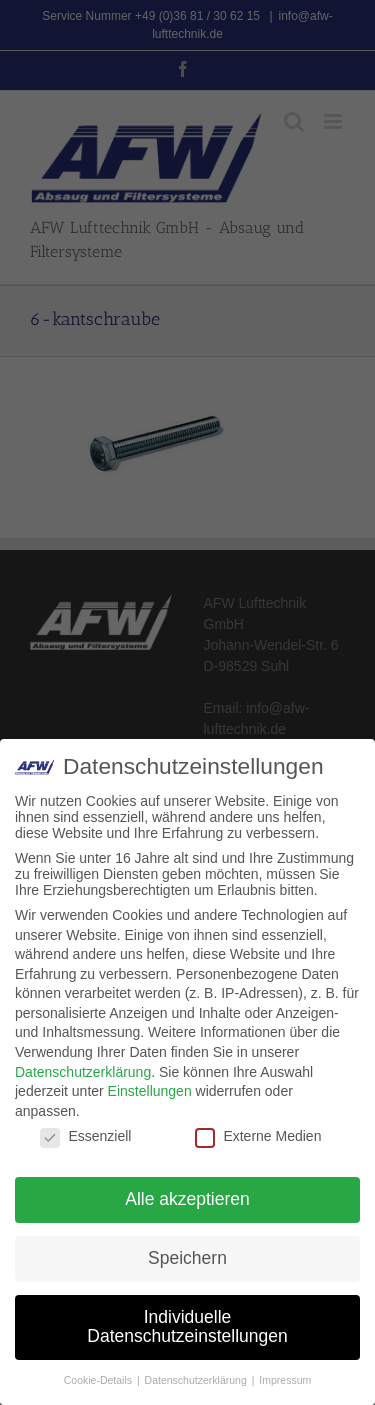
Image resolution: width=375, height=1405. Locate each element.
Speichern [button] (187, 1258)
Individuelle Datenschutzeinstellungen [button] (187, 1327)
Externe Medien (258, 1136)
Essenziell (85, 1136)
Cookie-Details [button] (99, 1380)
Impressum (285, 1380)
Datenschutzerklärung (83, 1072)
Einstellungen (150, 1091)
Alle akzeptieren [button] (187, 1199)
